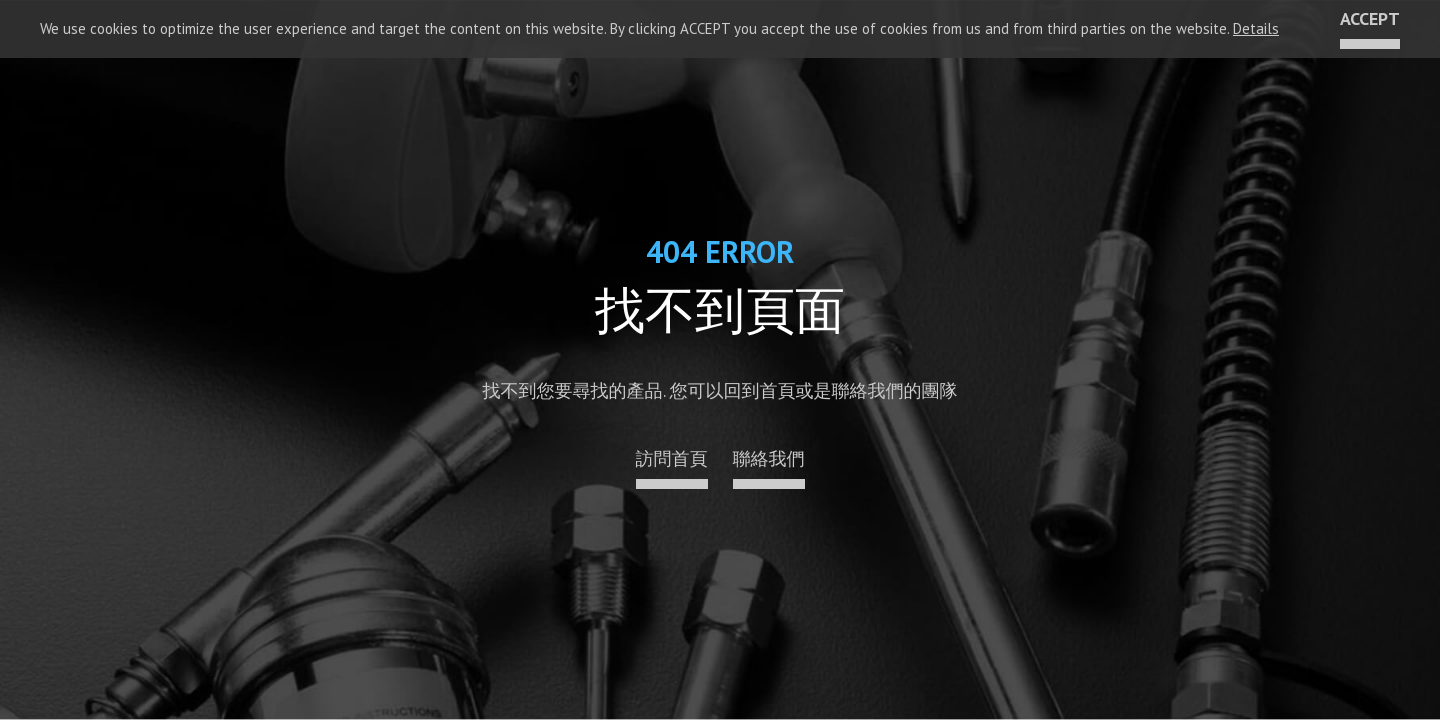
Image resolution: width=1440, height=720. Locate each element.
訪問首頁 (672, 459)
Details (1256, 28)
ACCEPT (1370, 19)
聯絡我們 (769, 459)
